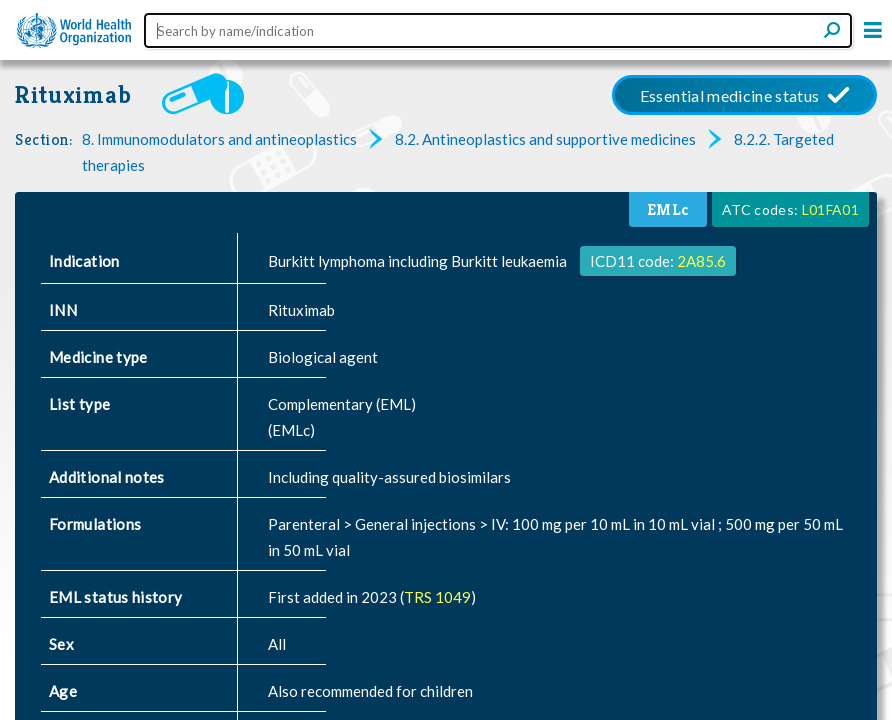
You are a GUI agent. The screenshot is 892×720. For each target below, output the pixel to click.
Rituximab (73, 94)
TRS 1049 (437, 597)
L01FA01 (830, 209)
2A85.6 (701, 261)
